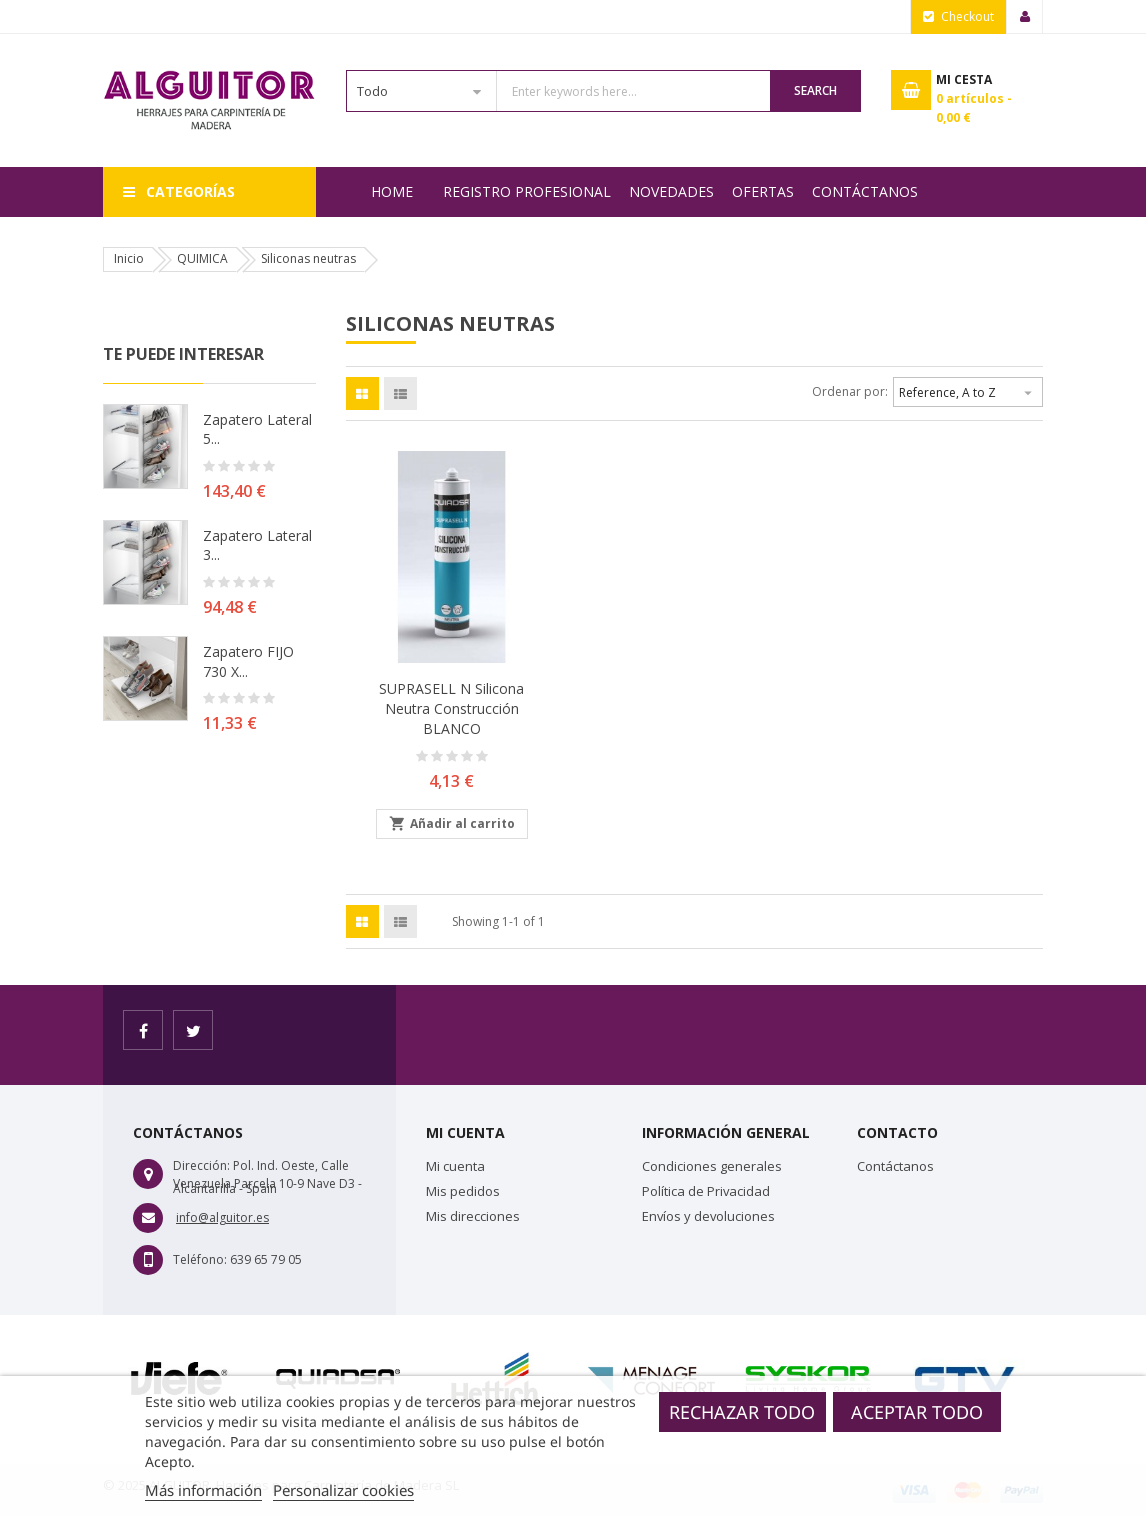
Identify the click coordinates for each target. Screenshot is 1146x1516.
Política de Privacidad (706, 1191)
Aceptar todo (917, 1412)
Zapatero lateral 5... (257, 429)
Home (392, 191)
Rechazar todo (742, 1412)
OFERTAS (763, 191)
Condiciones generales (712, 1166)
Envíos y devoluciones (708, 1216)
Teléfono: (200, 1259)
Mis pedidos (463, 1191)
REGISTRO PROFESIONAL (527, 191)
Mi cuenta (455, 1166)
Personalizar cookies (343, 1490)
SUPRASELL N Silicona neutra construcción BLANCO (451, 708)
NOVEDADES (671, 191)
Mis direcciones (473, 1216)
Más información (203, 1490)
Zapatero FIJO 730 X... (248, 661)
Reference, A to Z (968, 390)
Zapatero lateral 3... (257, 545)
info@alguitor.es (222, 1217)
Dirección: (201, 1165)
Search (815, 90)
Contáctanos (865, 191)
